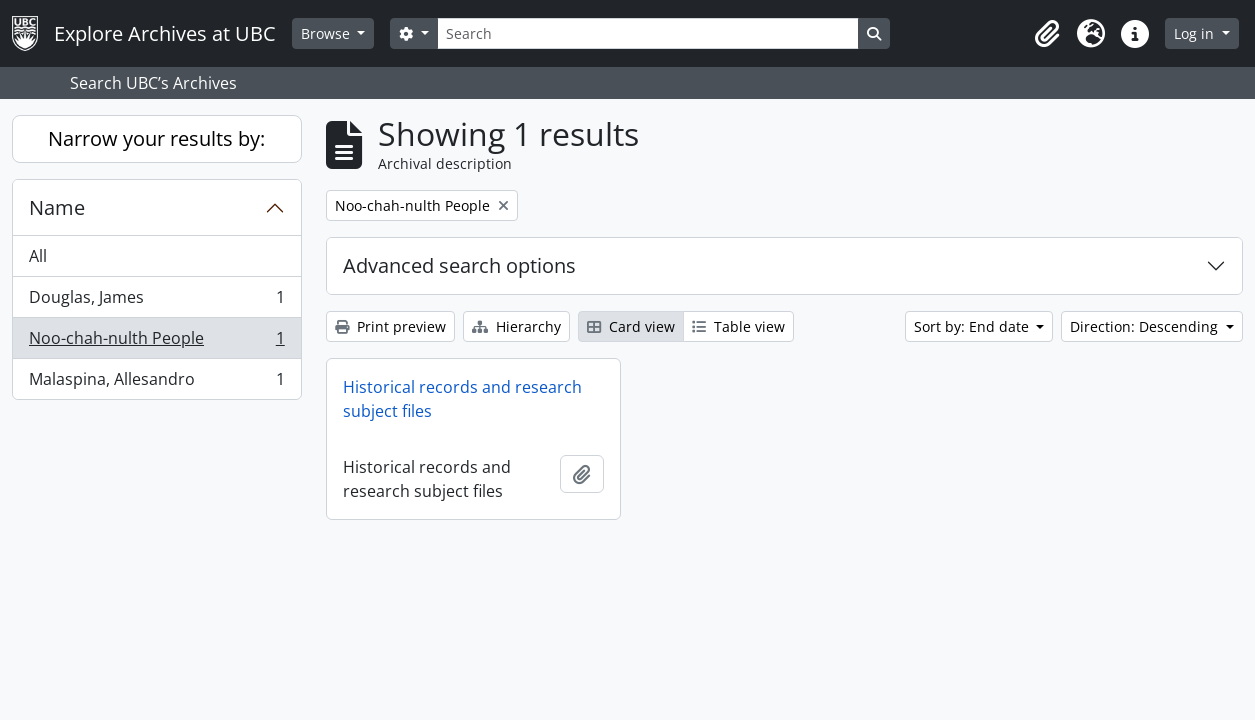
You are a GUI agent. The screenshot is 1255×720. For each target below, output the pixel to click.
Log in (1196, 33)
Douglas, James (156, 301)
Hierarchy (516, 326)
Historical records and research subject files (462, 399)
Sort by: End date (973, 326)
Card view (631, 326)
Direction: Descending (1146, 326)
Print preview (390, 326)
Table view (738, 326)
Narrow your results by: (156, 138)
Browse (327, 33)
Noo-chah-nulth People (156, 342)
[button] (1047, 34)
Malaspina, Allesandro (156, 383)
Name (57, 207)
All (38, 256)
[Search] (648, 33)
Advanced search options (459, 265)
